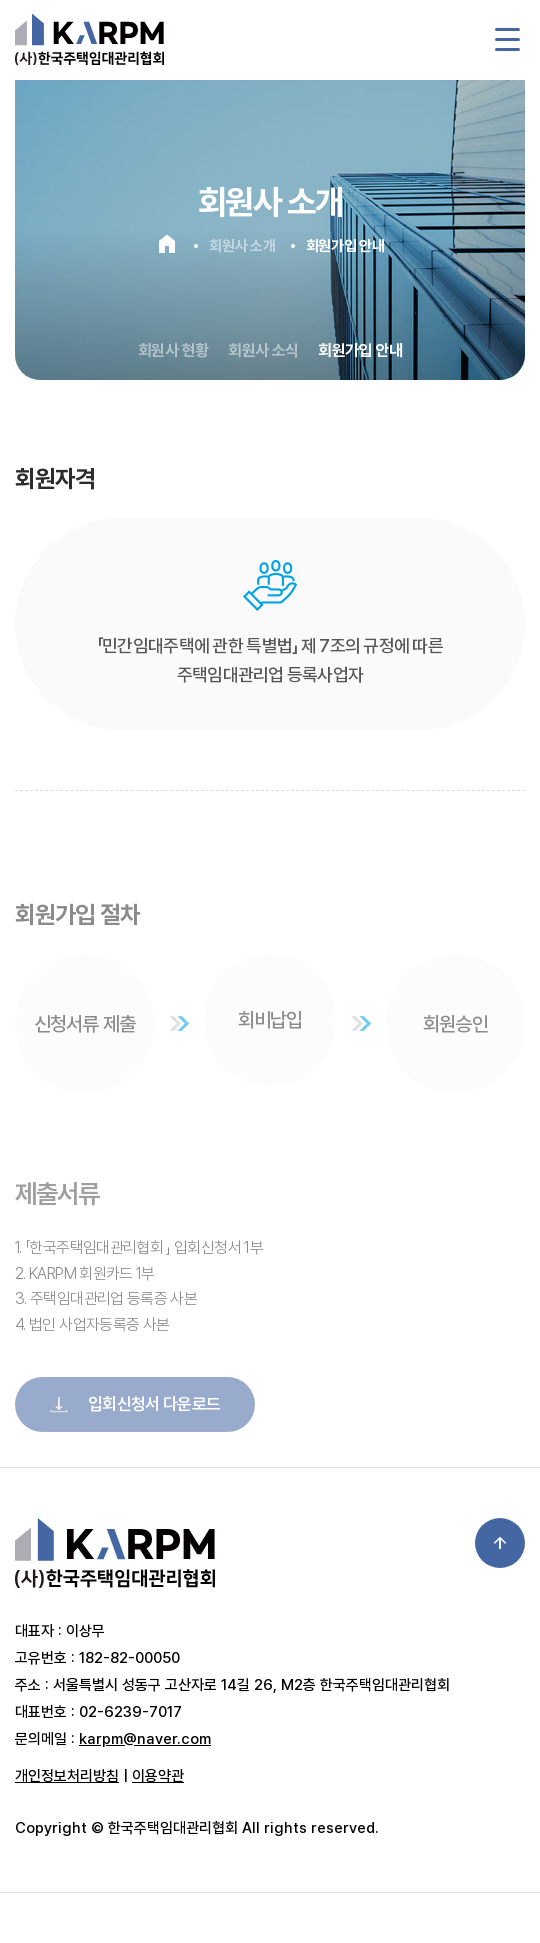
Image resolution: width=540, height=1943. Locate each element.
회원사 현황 (173, 350)
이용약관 (158, 1776)
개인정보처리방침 (67, 1776)
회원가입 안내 (360, 350)
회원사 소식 (263, 350)
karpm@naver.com (145, 1739)
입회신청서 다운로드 (135, 1428)
